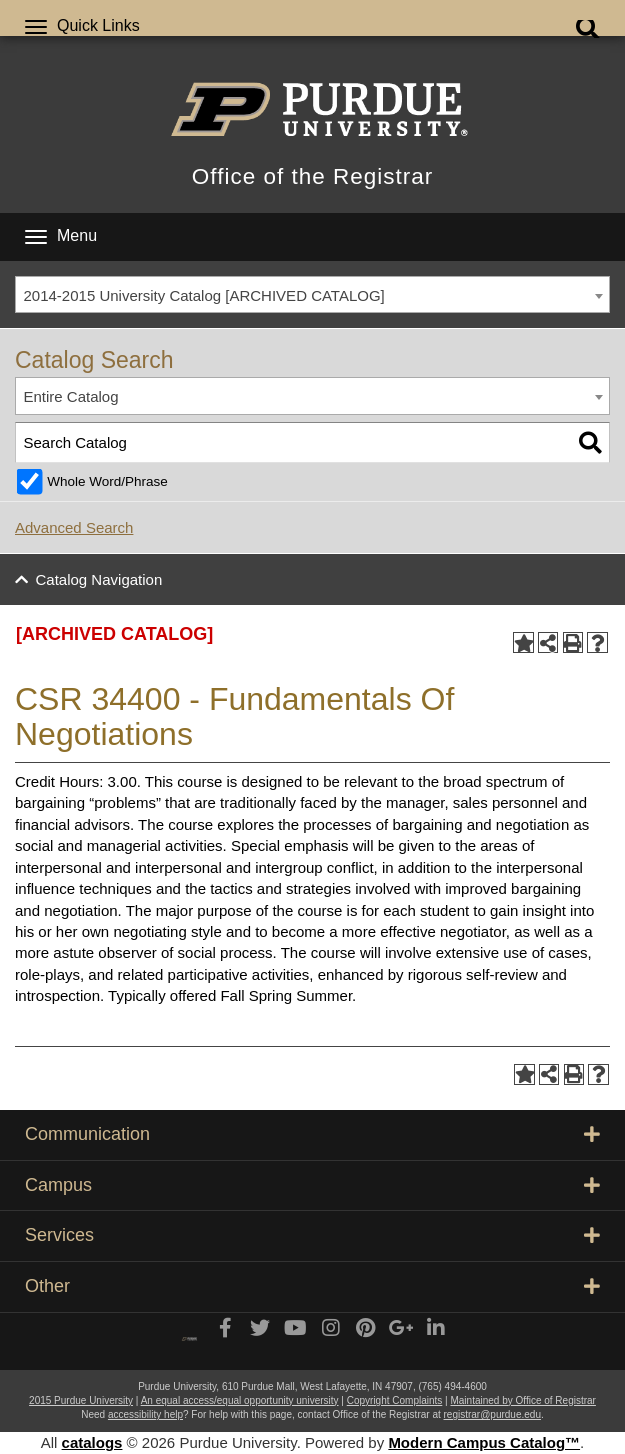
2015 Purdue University (81, 1400)
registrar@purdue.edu (492, 1414)
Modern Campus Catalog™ (484, 1442)
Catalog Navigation (99, 579)
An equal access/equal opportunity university (240, 1400)
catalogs (92, 1442)
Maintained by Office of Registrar (522, 1400)
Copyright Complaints (395, 1400)
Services (312, 1235)
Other (312, 1286)
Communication (312, 1134)
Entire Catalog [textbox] (71, 396)
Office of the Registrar (312, 176)
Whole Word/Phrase (107, 481)
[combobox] (312, 295)
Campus (312, 1185)
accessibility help (145, 1414)
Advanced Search (74, 527)
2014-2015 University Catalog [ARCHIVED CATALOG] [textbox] (204, 295)
